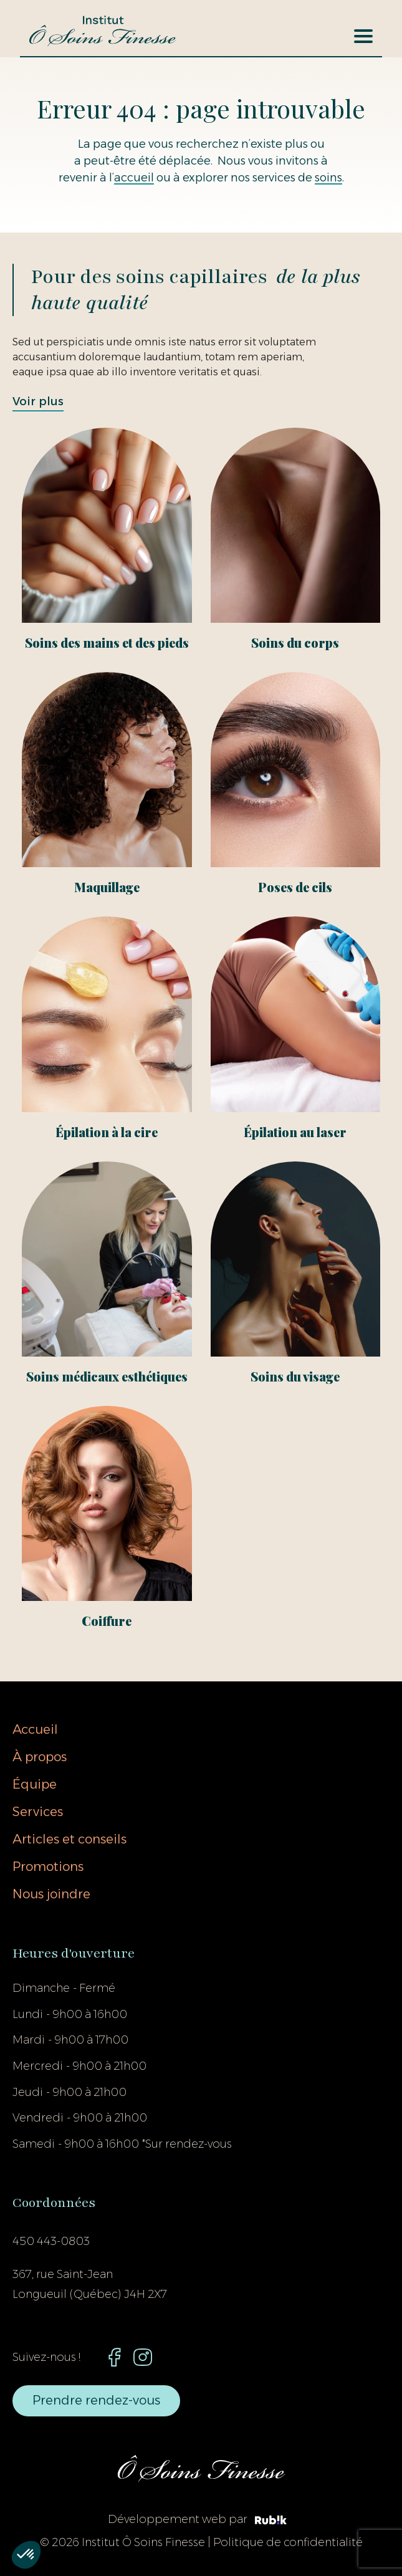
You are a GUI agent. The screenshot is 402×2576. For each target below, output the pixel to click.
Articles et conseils (69, 1839)
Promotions (48, 1866)
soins (328, 178)
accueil (134, 178)
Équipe (34, 1784)
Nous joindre (51, 1893)
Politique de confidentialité (288, 2542)
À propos (39, 1756)
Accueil (35, 1729)
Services (37, 1811)
